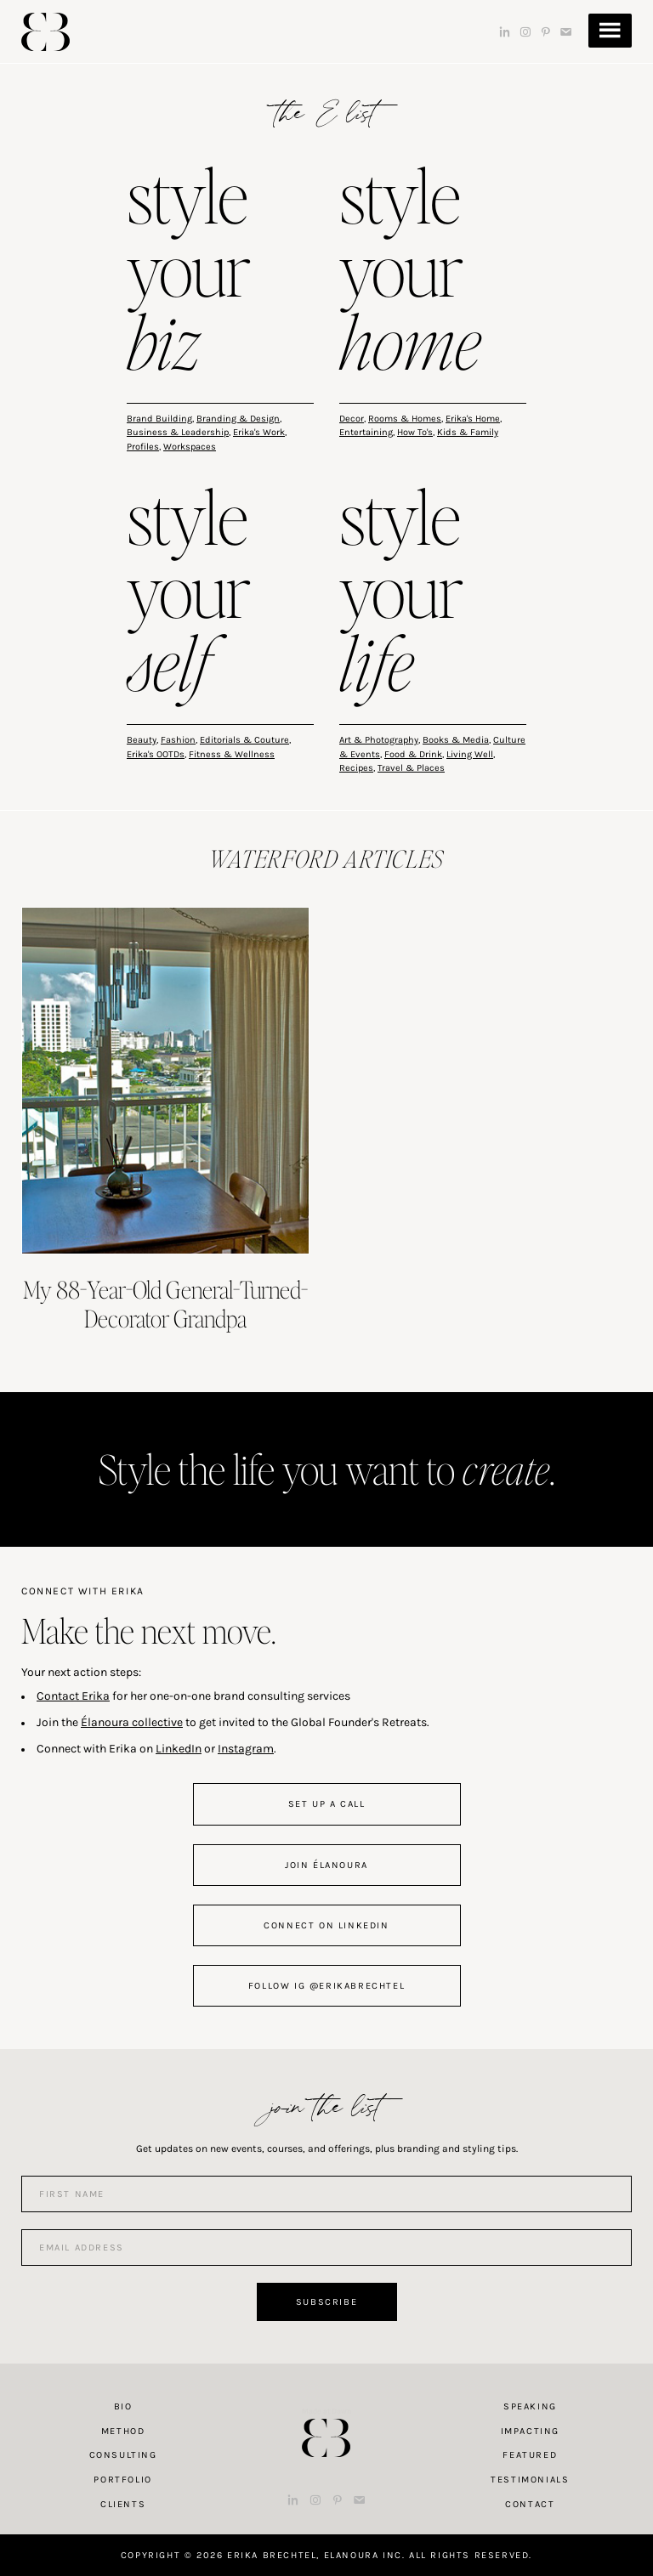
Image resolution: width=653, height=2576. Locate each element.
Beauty (141, 739)
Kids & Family (467, 432)
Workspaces (189, 446)
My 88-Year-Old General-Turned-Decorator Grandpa (165, 1303)
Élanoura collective (132, 1722)
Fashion (178, 739)
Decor (351, 418)
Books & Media (456, 739)
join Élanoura (326, 1865)
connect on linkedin (326, 1925)
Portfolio (122, 2479)
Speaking (530, 2406)
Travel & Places (411, 767)
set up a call (327, 1803)
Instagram (246, 1748)
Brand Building (159, 418)
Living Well (469, 754)
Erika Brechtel (45, 32)
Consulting (123, 2454)
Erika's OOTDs (156, 754)
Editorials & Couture (244, 739)
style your (189, 273)
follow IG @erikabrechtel (326, 1985)
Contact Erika (73, 1696)
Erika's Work (259, 432)
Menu (610, 31)
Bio (123, 2406)
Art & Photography (378, 739)
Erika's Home (473, 418)
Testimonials (530, 2479)
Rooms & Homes (404, 418)
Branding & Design (238, 418)
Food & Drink (413, 754)
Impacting (530, 2431)
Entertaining (366, 432)
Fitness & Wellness (232, 754)
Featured (530, 2454)
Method (123, 2431)
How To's (415, 432)
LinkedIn (179, 1748)
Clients (122, 2504)
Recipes (356, 767)
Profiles (143, 446)
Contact (529, 2504)
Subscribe (326, 2301)
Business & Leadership (178, 432)
